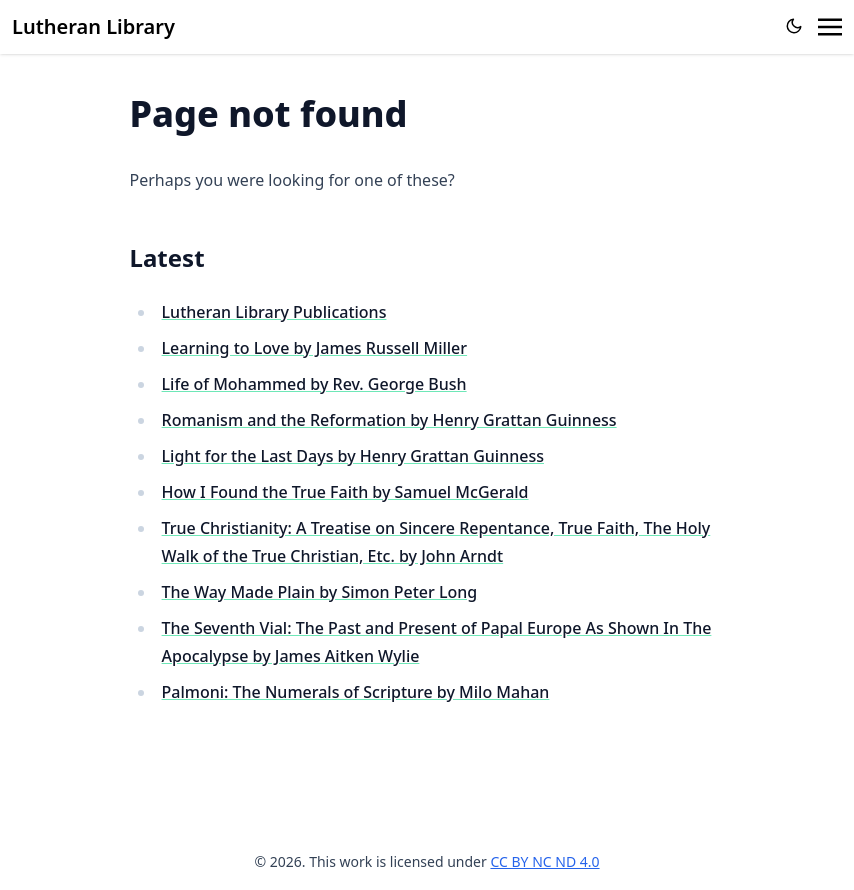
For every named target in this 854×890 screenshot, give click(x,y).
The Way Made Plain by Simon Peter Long (320, 592)
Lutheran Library (93, 26)
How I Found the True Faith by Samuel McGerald (345, 492)
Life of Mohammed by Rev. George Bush (314, 384)
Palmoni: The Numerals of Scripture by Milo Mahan (356, 692)
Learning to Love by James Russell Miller (315, 348)
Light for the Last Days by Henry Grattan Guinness (353, 456)
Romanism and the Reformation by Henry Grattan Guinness (389, 420)
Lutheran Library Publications (274, 312)
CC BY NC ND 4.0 (544, 861)
